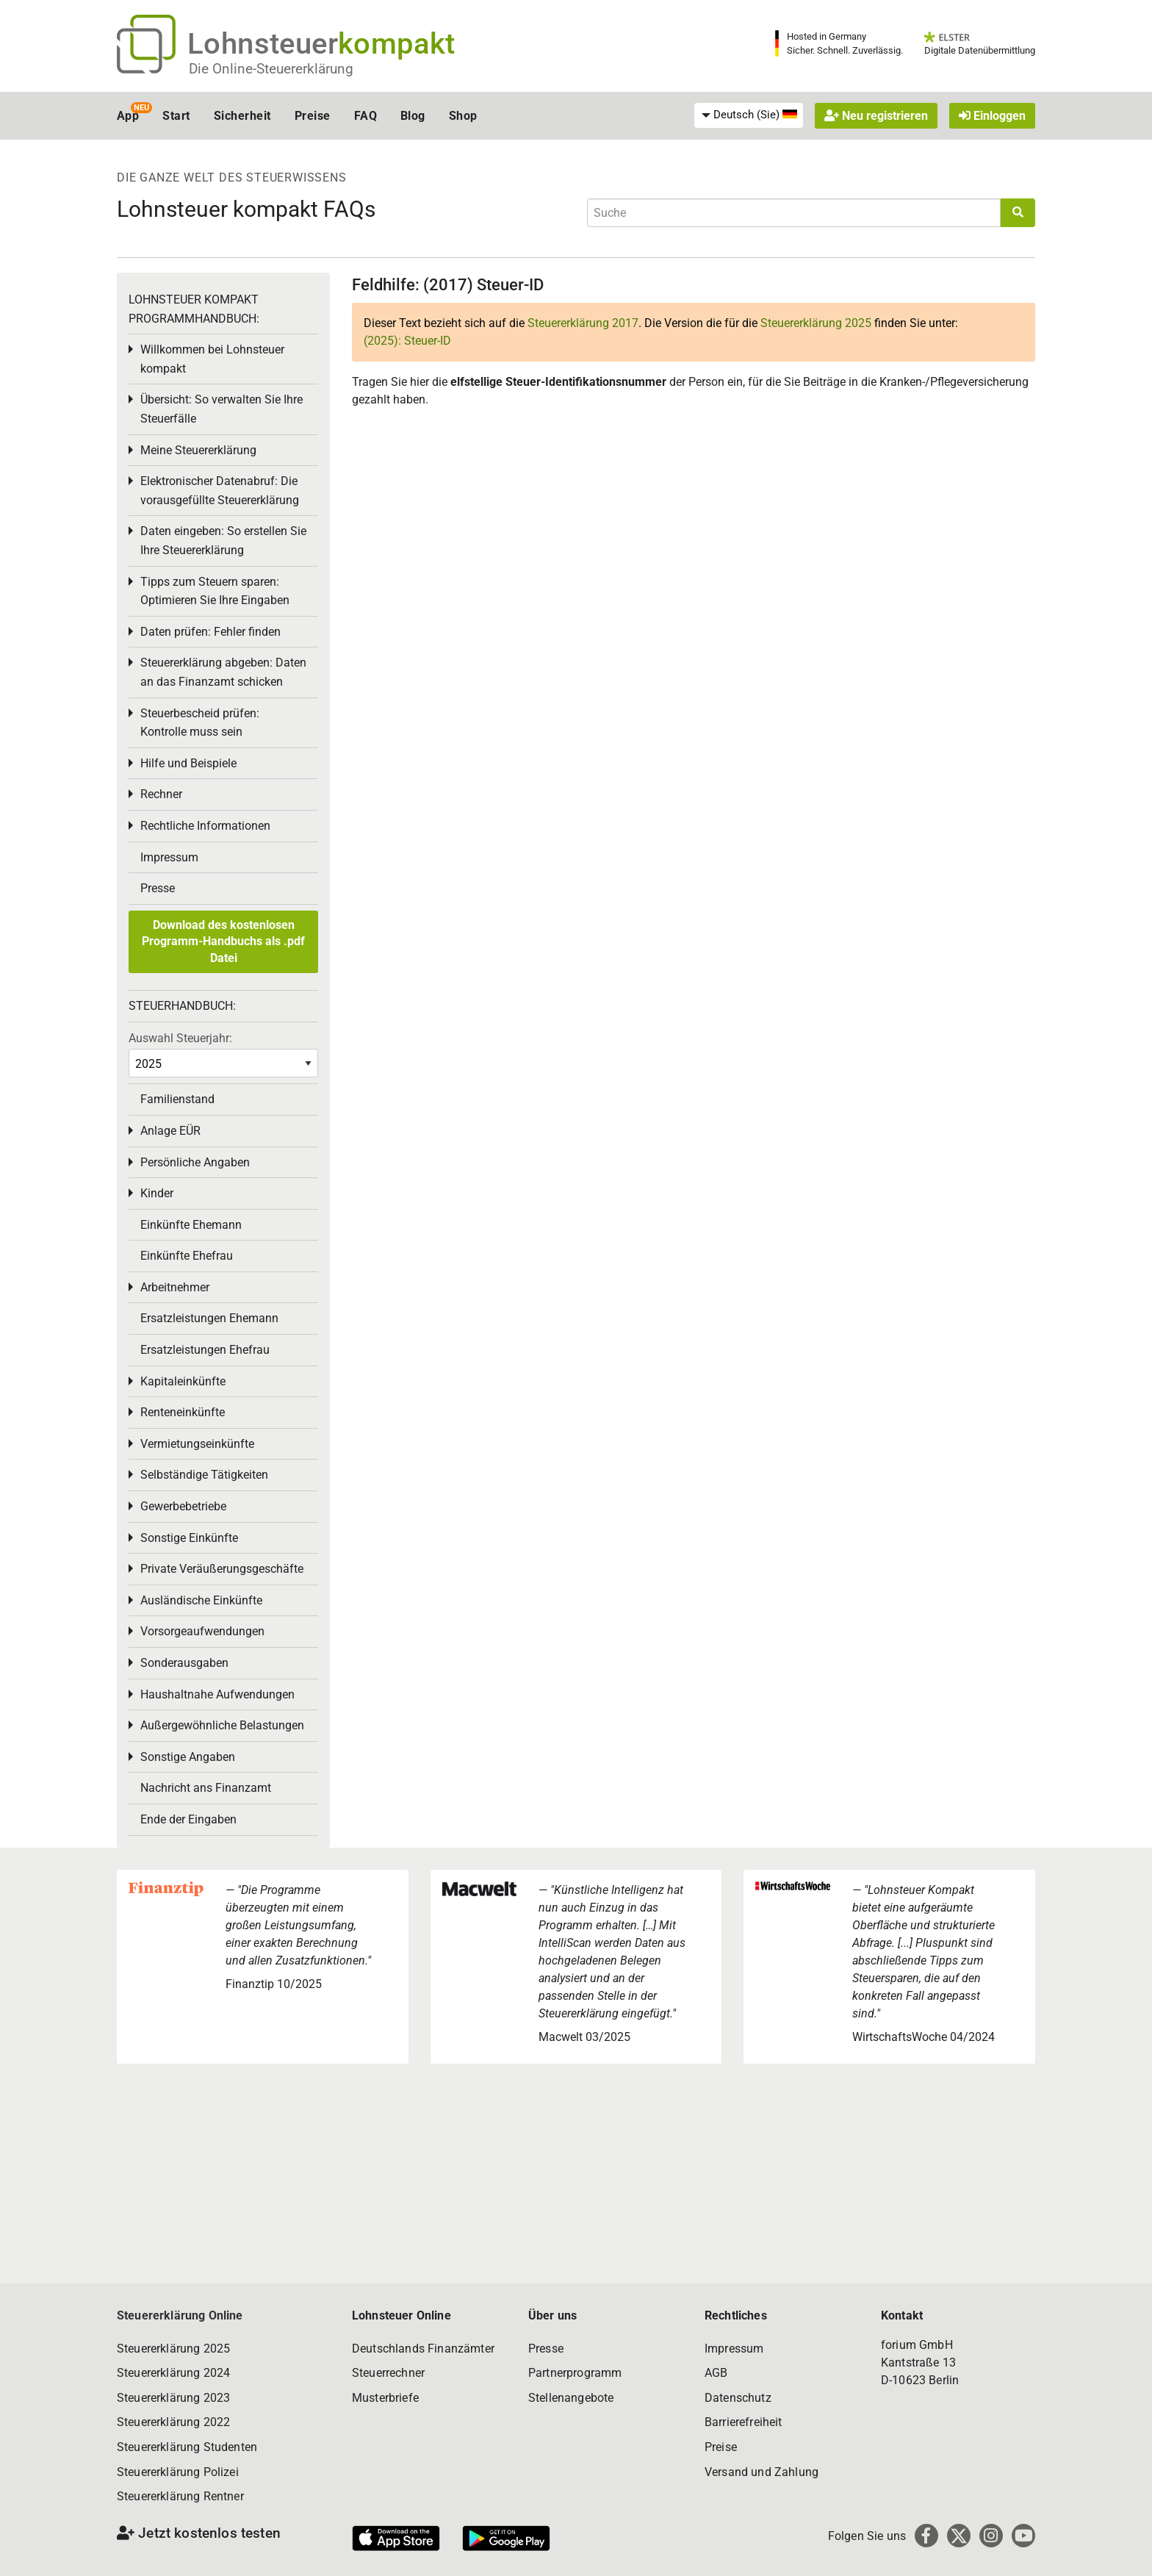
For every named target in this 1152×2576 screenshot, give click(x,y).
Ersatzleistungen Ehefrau (205, 1350)
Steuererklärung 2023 (173, 2398)
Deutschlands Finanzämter (423, 2349)
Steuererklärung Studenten (187, 2447)
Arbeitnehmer (174, 1287)
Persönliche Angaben (195, 1162)
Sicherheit (242, 116)
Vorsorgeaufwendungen (202, 1631)
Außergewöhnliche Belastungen (222, 1725)
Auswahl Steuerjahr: (180, 1038)
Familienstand (177, 1099)
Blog (412, 116)
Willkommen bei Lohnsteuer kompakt (212, 359)
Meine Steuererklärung (198, 450)
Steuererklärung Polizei (178, 2472)
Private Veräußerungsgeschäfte (221, 1569)
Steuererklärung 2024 (173, 2373)
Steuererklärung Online (180, 2315)
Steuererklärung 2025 (815, 323)
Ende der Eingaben (188, 1819)
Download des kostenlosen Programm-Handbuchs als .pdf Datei (223, 941)
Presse (157, 888)
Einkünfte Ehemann (191, 1225)
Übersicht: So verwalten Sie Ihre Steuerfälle (221, 409)
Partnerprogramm (575, 2373)
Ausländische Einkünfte (201, 1600)
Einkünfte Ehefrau (186, 1256)
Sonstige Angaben (187, 1757)
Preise (313, 116)
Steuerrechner (388, 2373)
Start (176, 116)
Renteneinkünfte (182, 1412)
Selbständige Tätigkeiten (204, 1475)
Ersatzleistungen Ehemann (209, 1318)
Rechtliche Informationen (205, 826)
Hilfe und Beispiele (188, 763)
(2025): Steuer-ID (407, 341)
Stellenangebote (570, 2398)
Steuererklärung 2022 (173, 2422)
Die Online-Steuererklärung (271, 68)
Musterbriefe (385, 2398)
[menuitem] (748, 115)
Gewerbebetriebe (183, 1506)
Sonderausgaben (184, 1663)
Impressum (169, 857)
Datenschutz (738, 2398)
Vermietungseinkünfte (197, 1444)
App (128, 116)
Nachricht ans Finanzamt (205, 1788)
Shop (463, 116)
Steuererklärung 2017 (583, 323)
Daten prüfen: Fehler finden (210, 632)
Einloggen (992, 116)
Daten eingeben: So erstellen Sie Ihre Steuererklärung (223, 540)
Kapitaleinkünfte (183, 1381)
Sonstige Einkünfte (189, 1538)
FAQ (365, 116)
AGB (716, 2373)
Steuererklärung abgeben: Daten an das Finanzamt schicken (223, 672)
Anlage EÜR (170, 1131)
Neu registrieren (876, 116)
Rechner (161, 794)
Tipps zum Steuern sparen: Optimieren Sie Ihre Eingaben (214, 591)
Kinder (156, 1193)
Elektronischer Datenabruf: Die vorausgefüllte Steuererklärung (219, 490)
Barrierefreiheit (743, 2422)
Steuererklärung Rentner (180, 2496)
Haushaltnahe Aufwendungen (217, 1694)
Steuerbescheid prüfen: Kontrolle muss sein (199, 722)
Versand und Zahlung (761, 2472)
